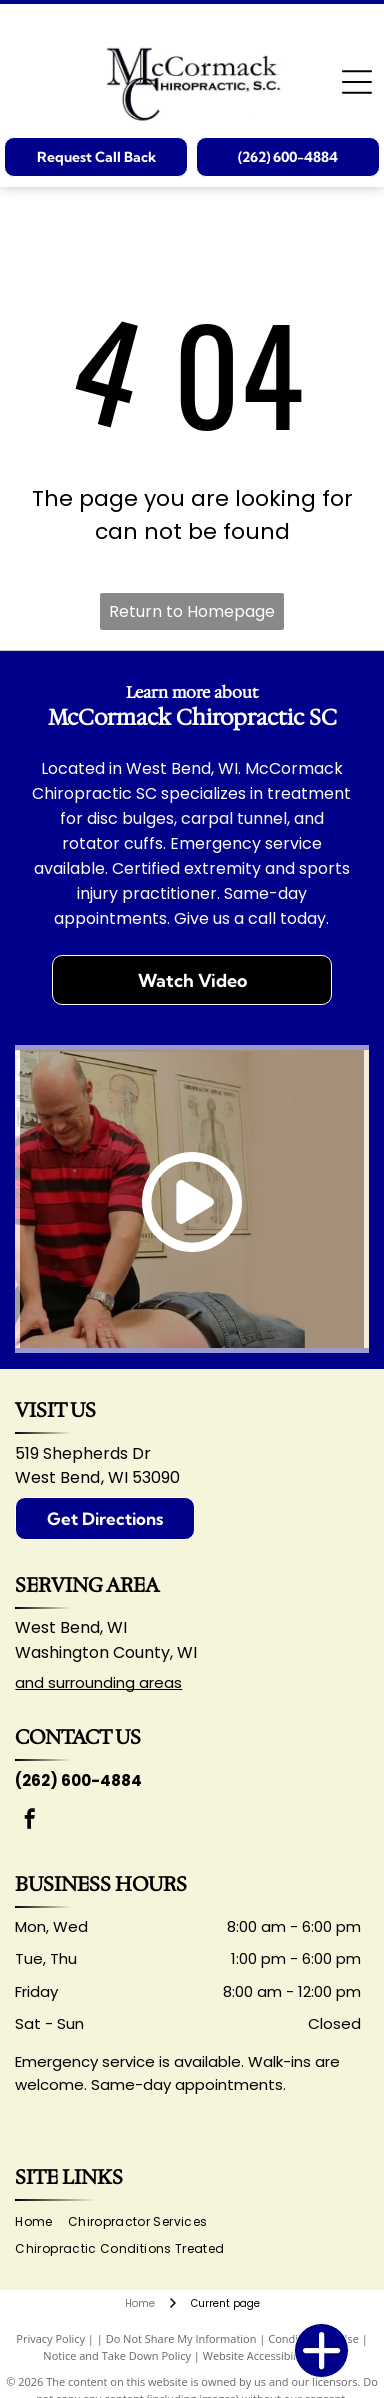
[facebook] (30, 1821)
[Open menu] (357, 82)
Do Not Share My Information (181, 2338)
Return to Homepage (192, 611)
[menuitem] (41, 2222)
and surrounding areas (98, 1682)
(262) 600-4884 (78, 1780)
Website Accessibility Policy (272, 2355)
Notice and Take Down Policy (117, 2355)
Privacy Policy (50, 2338)
